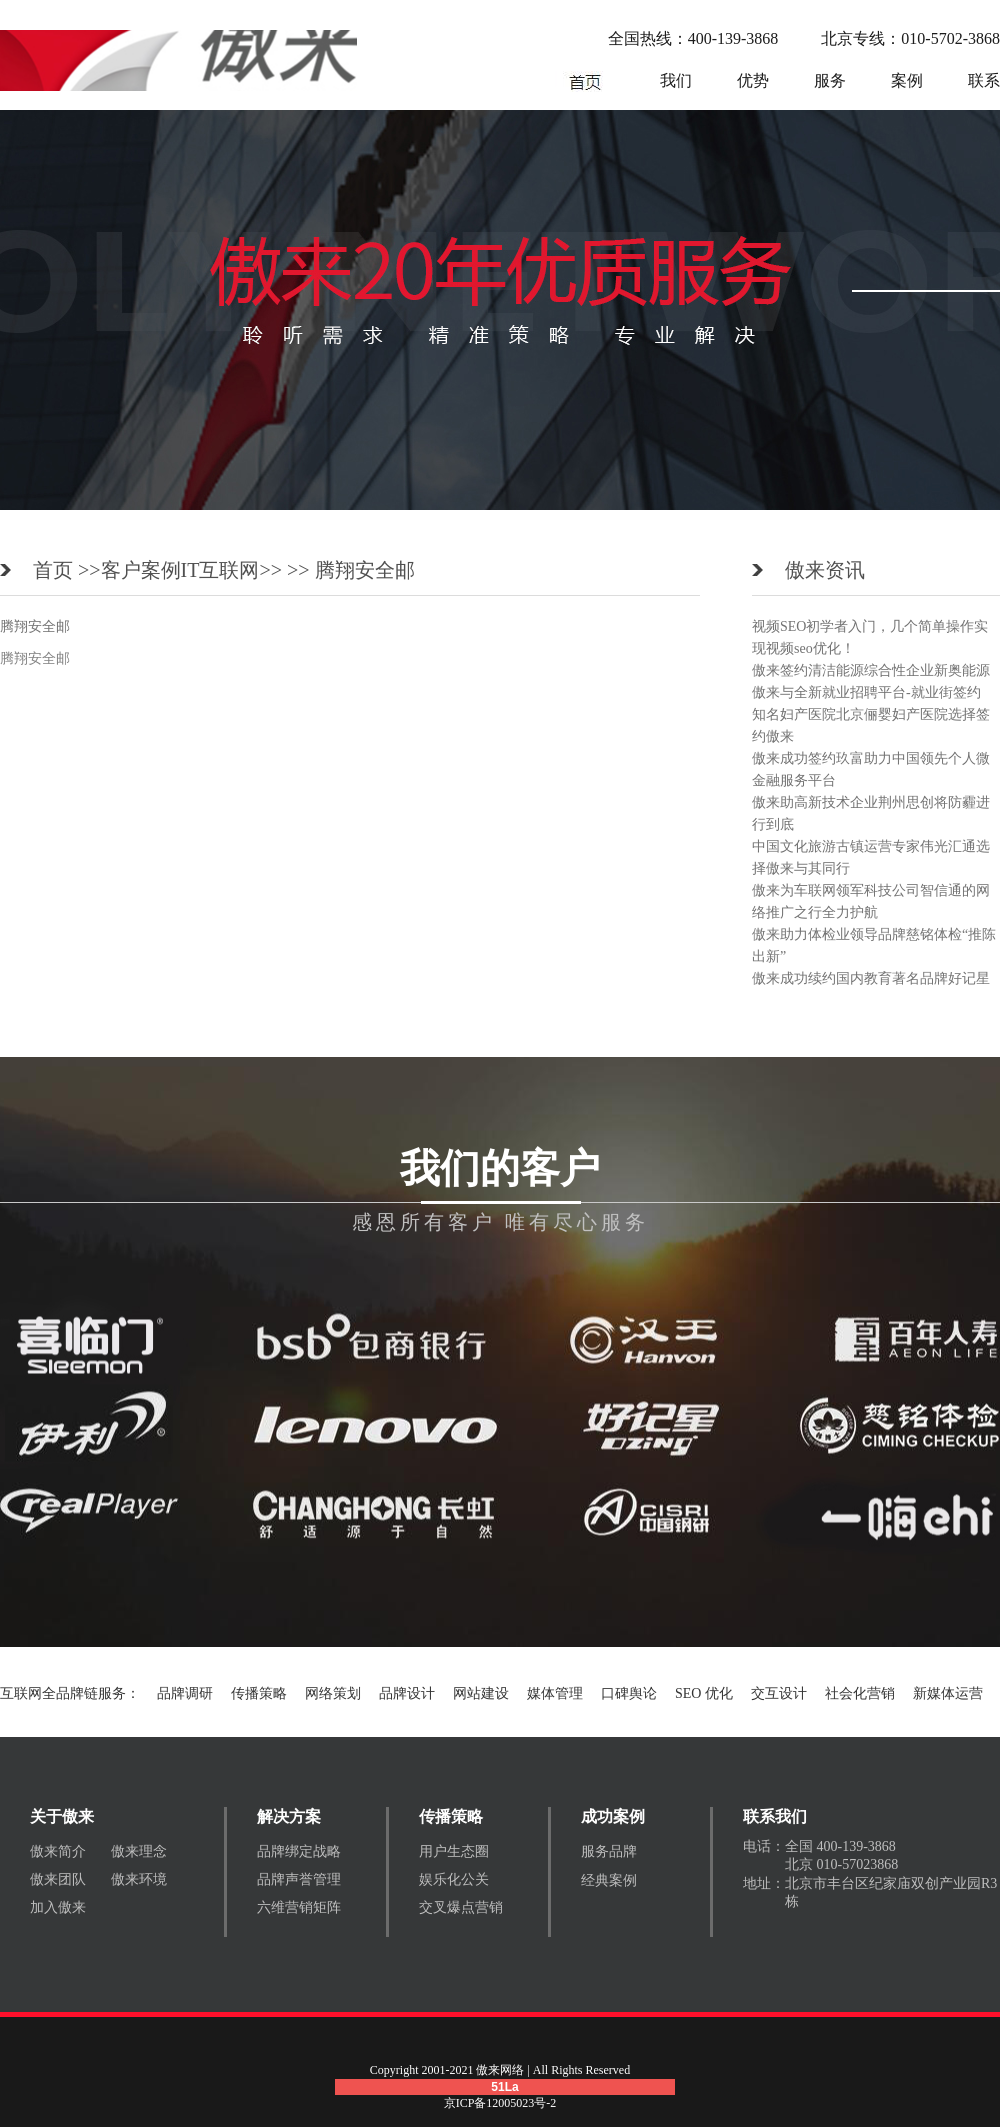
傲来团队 (58, 1879)
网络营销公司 (585, 81)
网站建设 (481, 1693)
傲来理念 (139, 1851)
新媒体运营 (948, 1693)
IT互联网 (220, 570)
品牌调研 (185, 1693)
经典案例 (609, 1880)
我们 (676, 80)
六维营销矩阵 (299, 1907)
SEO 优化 (704, 1693)
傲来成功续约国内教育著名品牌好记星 (871, 978)
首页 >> (67, 570)
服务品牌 (609, 1851)
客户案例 (141, 570)
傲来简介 (58, 1851)
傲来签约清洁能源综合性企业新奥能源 (871, 670)
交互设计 (779, 1693)
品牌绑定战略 (299, 1851)
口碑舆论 (629, 1693)
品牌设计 (407, 1693)
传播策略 (259, 1693)
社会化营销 (860, 1693)
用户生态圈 (454, 1851)
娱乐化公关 (454, 1879)
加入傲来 (58, 1907)
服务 (830, 80)
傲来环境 (139, 1879)
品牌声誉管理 (299, 1879)
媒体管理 (555, 1693)
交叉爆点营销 (461, 1907)
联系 (984, 80)
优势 (753, 80)
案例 (907, 80)
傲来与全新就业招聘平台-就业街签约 (866, 692)
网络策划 (333, 1693)
